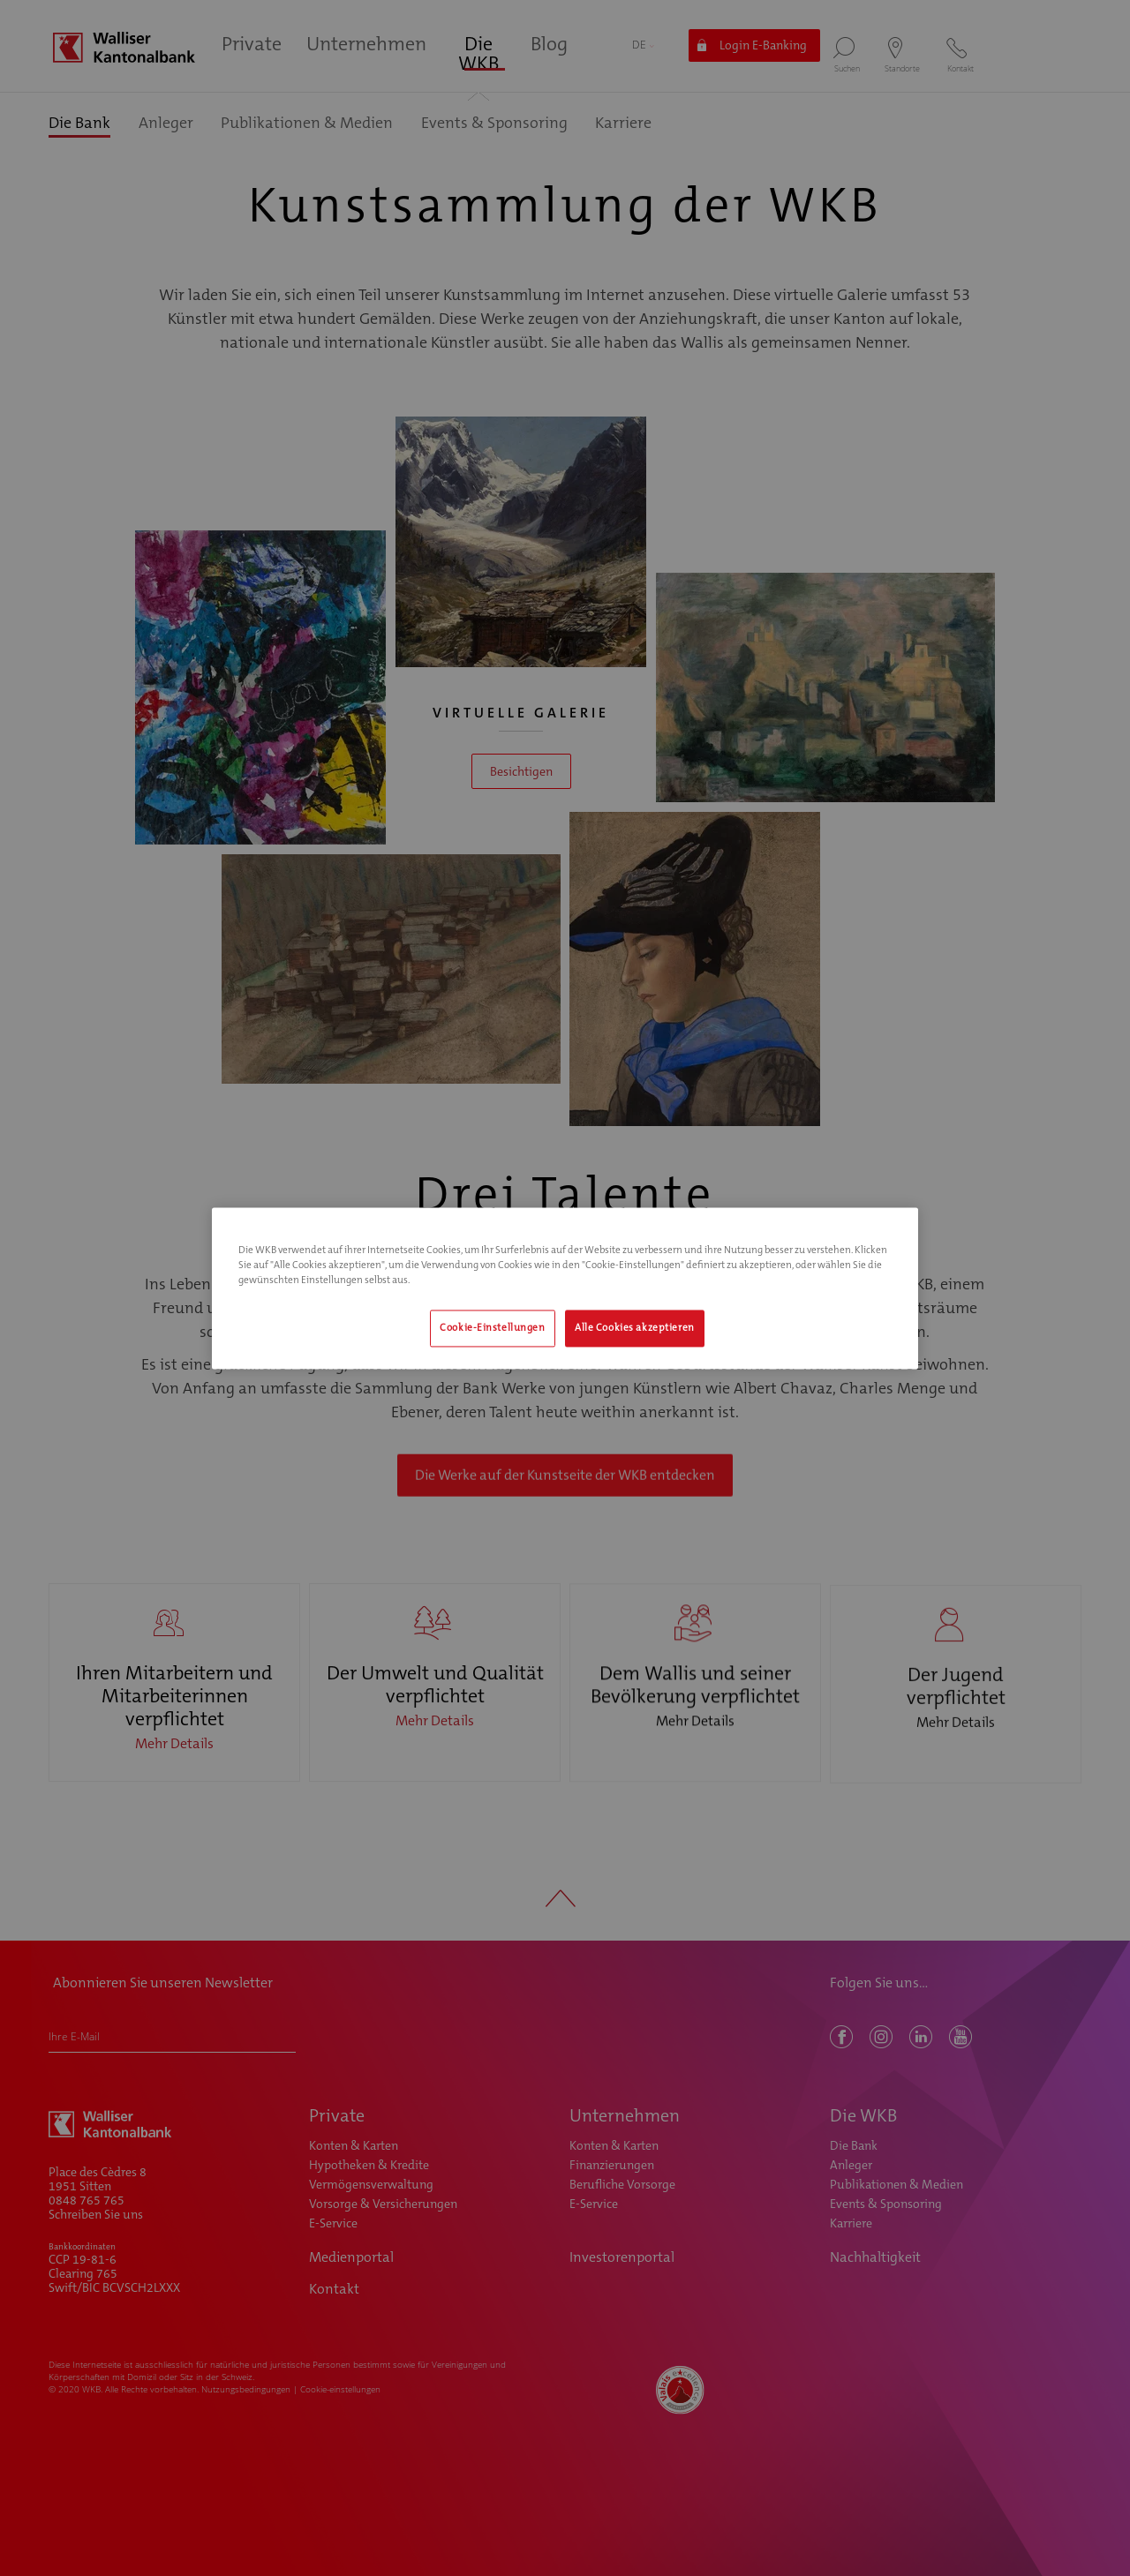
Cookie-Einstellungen (492, 1327)
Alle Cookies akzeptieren (635, 1327)
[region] (565, 1288)
